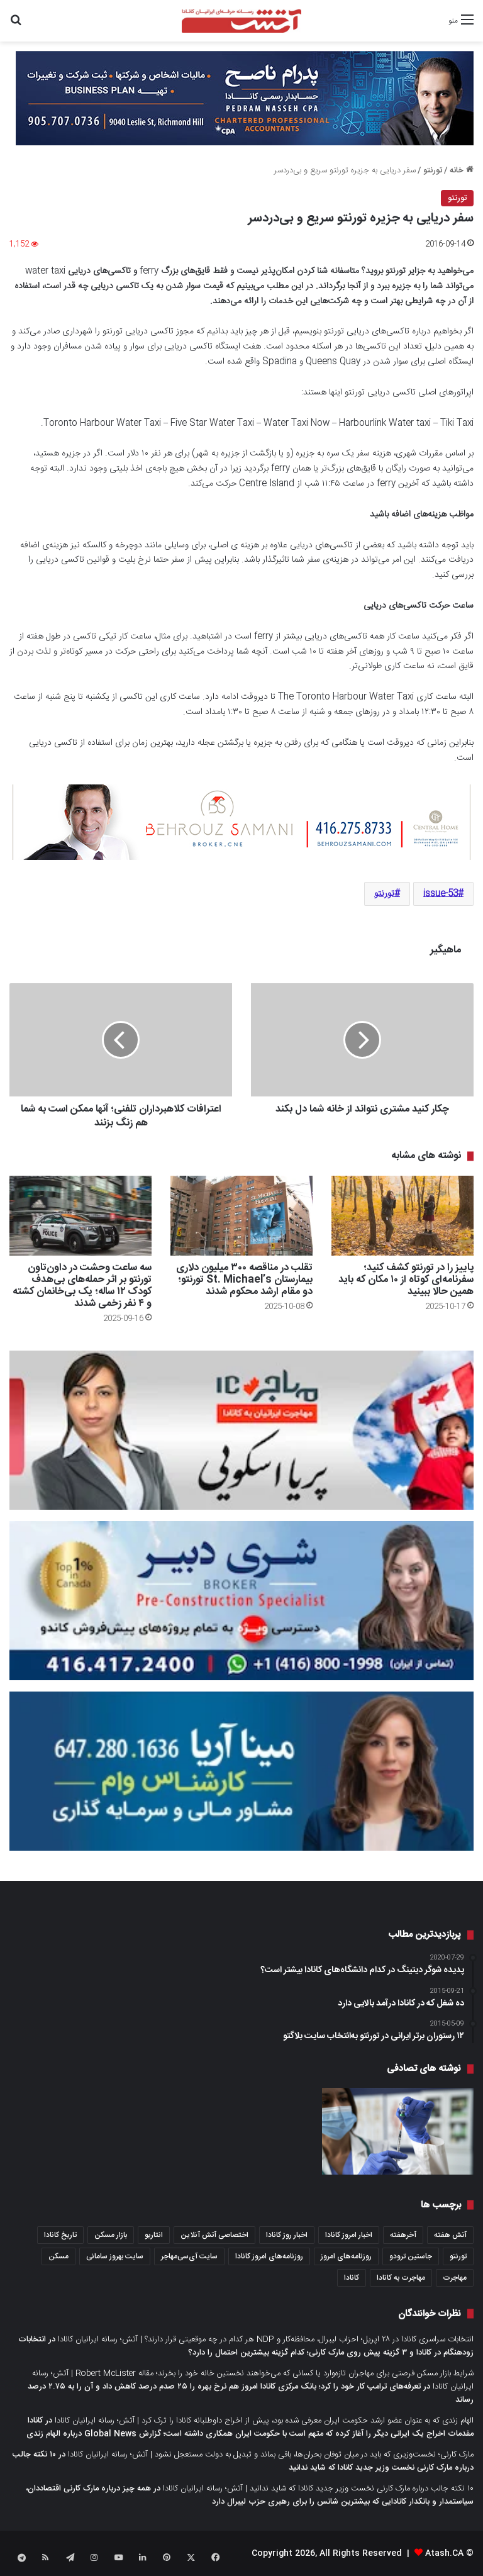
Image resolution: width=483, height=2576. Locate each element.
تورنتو (432, 170)
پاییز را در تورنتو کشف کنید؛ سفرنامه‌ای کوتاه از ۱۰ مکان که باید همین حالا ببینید (406, 1279)
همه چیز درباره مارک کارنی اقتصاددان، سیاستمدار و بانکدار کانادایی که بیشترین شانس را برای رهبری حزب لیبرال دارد (250, 2495)
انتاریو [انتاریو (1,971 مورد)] (154, 2235)
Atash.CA (444, 2553)
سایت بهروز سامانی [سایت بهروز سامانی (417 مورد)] (114, 2256)
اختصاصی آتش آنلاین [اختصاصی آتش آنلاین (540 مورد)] (214, 2235)
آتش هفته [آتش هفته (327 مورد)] (450, 2235)
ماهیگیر (445, 950)
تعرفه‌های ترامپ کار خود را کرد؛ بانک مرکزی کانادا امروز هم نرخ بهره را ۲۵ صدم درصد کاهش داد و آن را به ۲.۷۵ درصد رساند (251, 2393)
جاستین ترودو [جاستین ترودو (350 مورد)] (410, 2256)
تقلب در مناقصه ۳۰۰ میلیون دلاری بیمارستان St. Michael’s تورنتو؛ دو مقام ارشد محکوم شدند (244, 1279)
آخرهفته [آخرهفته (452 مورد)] (403, 2235)
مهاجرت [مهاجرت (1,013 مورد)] (455, 2278)
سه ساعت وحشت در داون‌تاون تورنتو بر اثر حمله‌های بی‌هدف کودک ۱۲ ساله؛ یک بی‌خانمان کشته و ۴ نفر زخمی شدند (82, 1285)
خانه (462, 170)
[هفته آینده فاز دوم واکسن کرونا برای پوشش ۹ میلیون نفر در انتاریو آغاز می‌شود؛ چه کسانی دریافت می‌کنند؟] (398, 2131)
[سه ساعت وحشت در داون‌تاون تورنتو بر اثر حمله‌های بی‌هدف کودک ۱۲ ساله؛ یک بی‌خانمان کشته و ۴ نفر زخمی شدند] (80, 1216)
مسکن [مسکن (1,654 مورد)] (58, 2256)
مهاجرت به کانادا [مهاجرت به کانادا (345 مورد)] (401, 2278)
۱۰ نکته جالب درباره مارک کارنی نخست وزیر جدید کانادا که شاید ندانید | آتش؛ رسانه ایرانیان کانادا (318, 2488)
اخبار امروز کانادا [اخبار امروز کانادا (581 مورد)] (348, 2235)
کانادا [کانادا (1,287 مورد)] (351, 2278)
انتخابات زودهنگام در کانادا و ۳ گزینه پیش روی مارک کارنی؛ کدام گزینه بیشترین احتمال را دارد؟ (246, 2346)
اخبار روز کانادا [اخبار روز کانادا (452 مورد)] (287, 2235)
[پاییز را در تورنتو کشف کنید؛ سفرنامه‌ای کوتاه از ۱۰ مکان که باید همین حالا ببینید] (402, 1216)
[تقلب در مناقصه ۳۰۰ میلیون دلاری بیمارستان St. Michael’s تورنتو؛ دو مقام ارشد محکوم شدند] (241, 1216)
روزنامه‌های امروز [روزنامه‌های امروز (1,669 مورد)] (346, 2256)
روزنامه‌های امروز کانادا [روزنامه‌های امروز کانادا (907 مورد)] (269, 2256)
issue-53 (440, 893)
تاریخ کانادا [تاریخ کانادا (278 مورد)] (60, 2235)
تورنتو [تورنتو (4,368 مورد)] (458, 2256)
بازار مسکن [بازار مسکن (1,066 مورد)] (110, 2235)
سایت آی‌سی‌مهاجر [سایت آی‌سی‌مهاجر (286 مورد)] (189, 2256)
